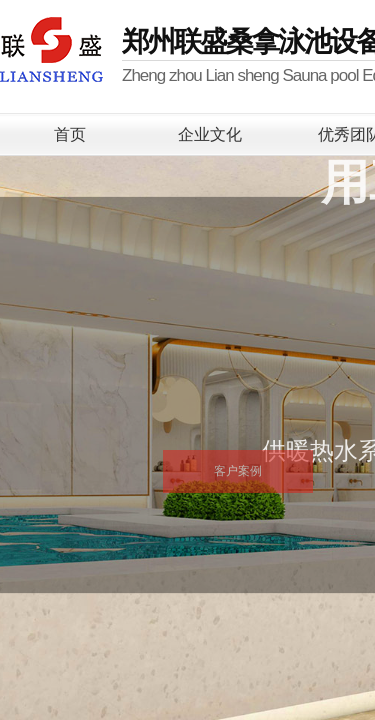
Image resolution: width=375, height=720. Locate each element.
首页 (70, 134)
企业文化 (210, 134)
